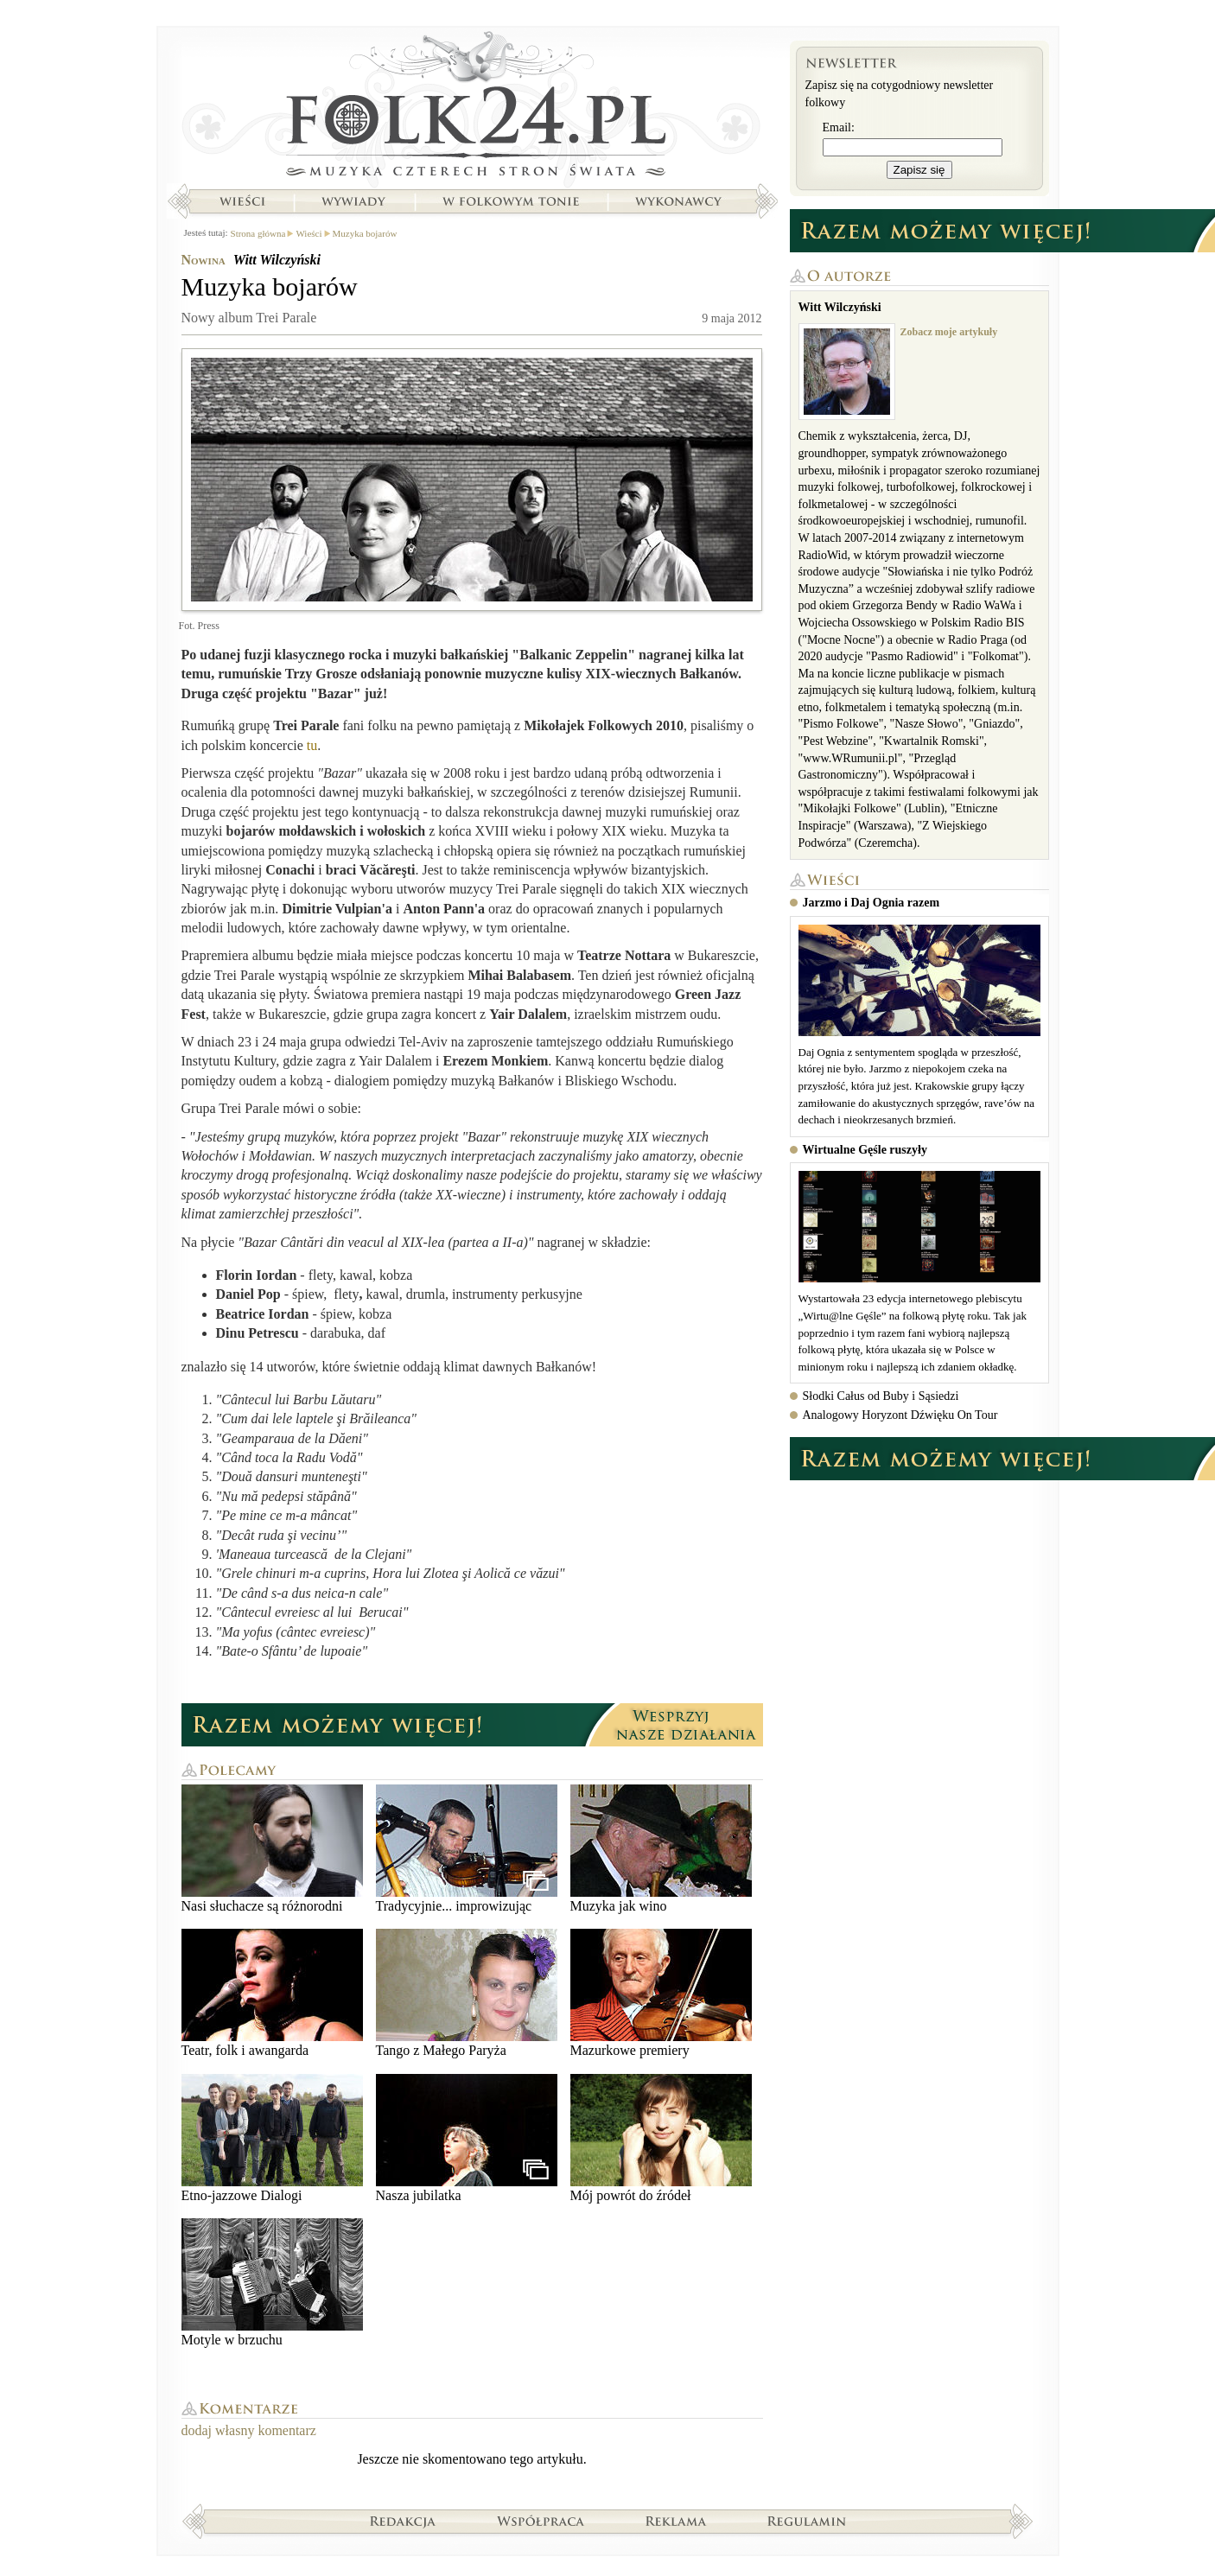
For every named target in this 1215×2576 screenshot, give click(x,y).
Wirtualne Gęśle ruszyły (865, 1149)
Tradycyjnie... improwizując (466, 1848)
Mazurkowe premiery (661, 1993)
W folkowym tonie (510, 201)
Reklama (676, 2521)
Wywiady (353, 201)
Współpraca (541, 2521)
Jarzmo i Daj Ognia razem (871, 902)
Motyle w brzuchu (272, 2282)
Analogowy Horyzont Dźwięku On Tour (900, 1415)
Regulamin (806, 2521)
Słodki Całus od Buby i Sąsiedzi (881, 1396)
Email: (839, 127)
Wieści (242, 201)
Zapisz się (919, 169)
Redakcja (403, 2521)
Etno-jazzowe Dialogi (272, 2138)
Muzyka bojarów (365, 233)
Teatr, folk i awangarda (272, 1993)
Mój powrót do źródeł (661, 2138)
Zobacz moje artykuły (949, 332)
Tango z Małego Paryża (466, 1993)
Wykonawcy (680, 201)
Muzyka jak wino (661, 1848)
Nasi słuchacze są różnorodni (272, 1848)
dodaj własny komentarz (248, 2430)
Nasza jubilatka (466, 2138)
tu (312, 745)
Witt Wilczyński (277, 259)
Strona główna (472, 108)
